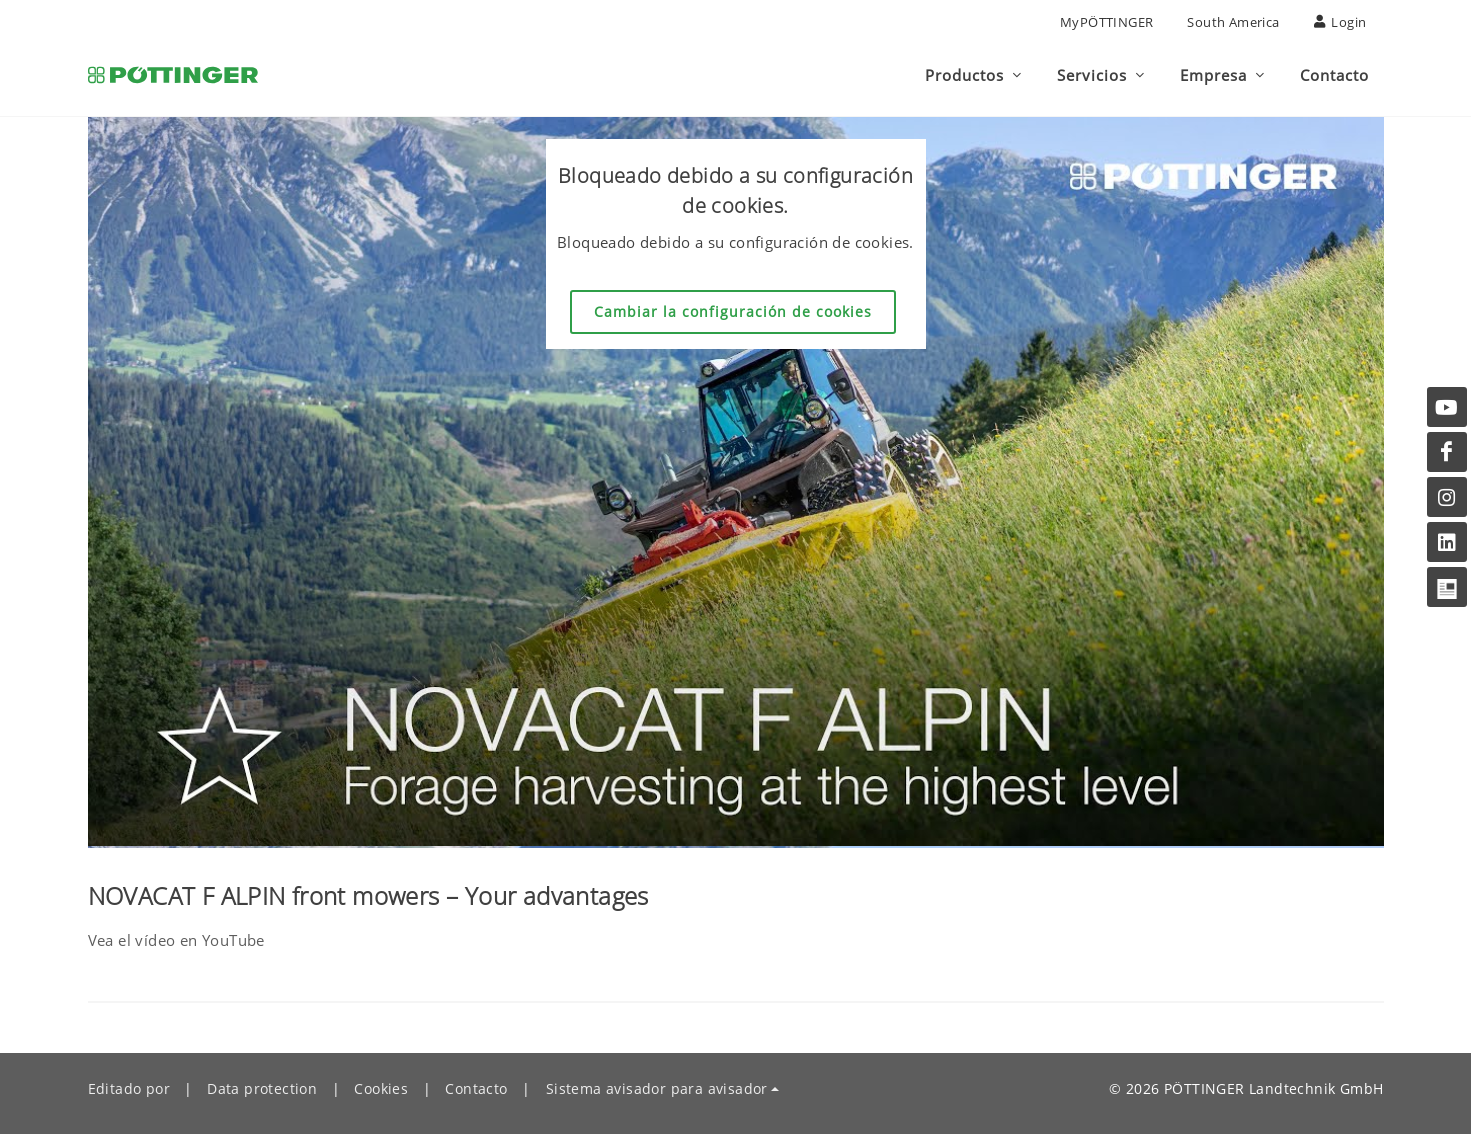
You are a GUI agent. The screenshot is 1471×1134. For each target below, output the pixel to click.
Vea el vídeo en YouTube (176, 940)
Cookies (381, 1088)
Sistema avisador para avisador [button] (657, 1088)
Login (1340, 22)
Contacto (476, 1088)
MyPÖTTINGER (1106, 22)
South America (1233, 22)
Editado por (129, 1088)
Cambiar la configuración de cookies (733, 311)
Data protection (262, 1088)
